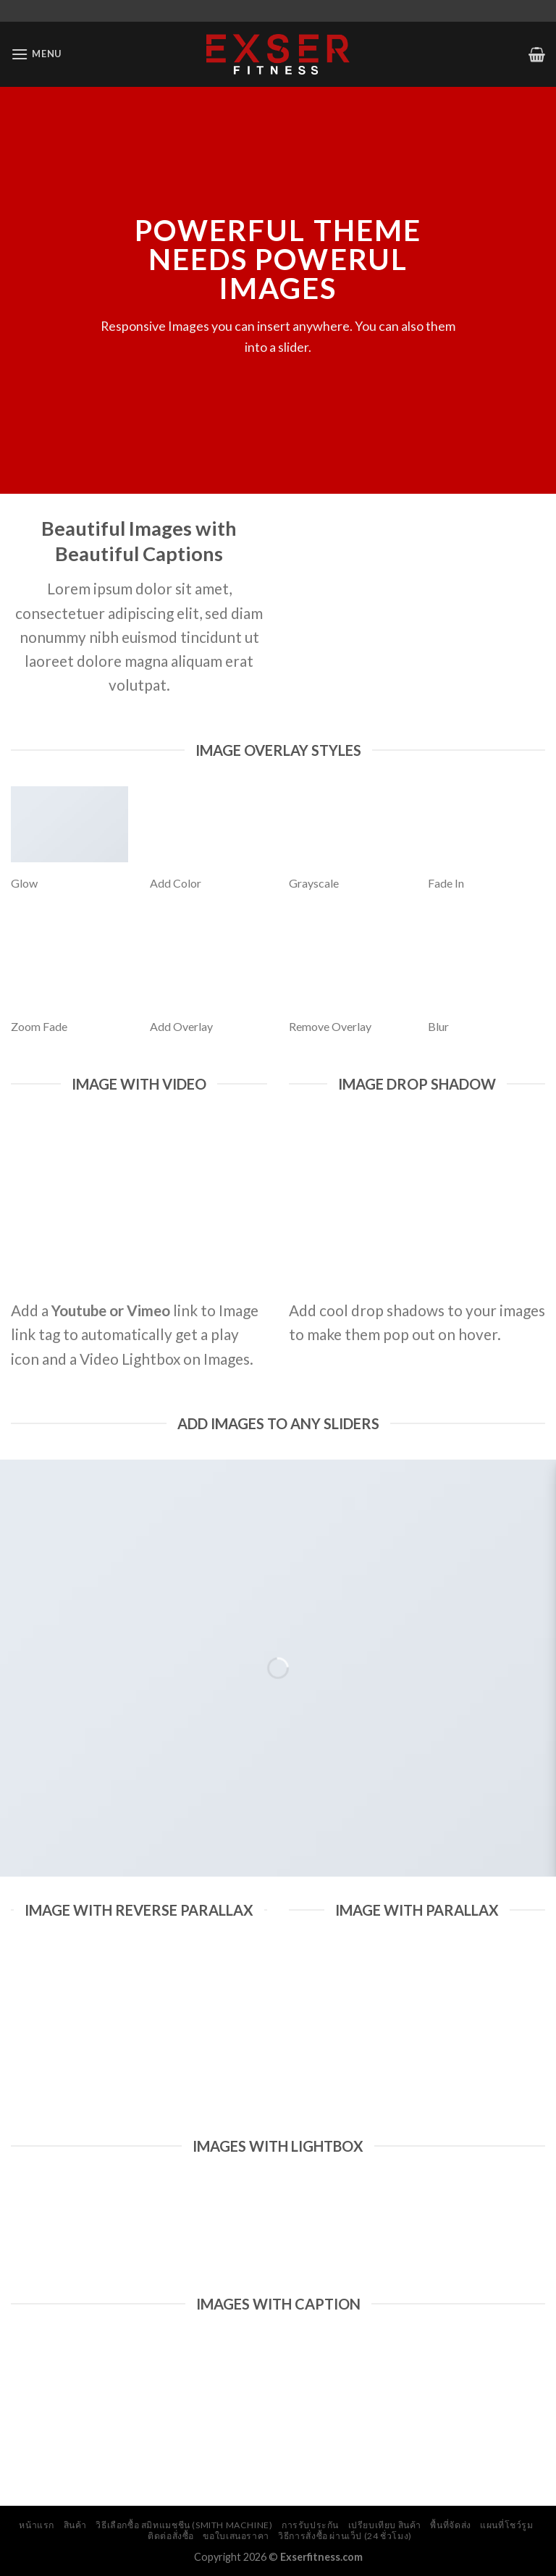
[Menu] (36, 54)
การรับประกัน (310, 2525)
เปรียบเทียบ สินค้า (385, 2525)
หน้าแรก (36, 2525)
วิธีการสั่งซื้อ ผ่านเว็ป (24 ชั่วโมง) (345, 2535)
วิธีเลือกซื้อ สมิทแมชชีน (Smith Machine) (184, 2525)
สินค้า (75, 2525)
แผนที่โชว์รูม (507, 2525)
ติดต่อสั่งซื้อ (171, 2535)
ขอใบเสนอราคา (236, 2535)
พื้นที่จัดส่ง (450, 2525)
